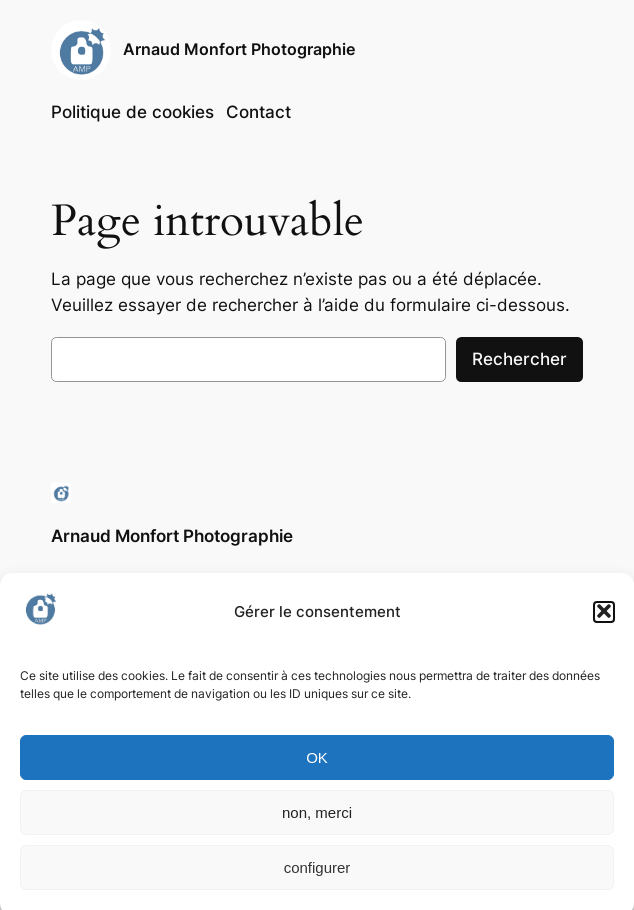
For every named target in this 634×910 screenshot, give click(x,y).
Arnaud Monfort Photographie (239, 49)
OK (317, 763)
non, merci (317, 818)
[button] (604, 618)
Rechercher (519, 359)
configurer (317, 873)
